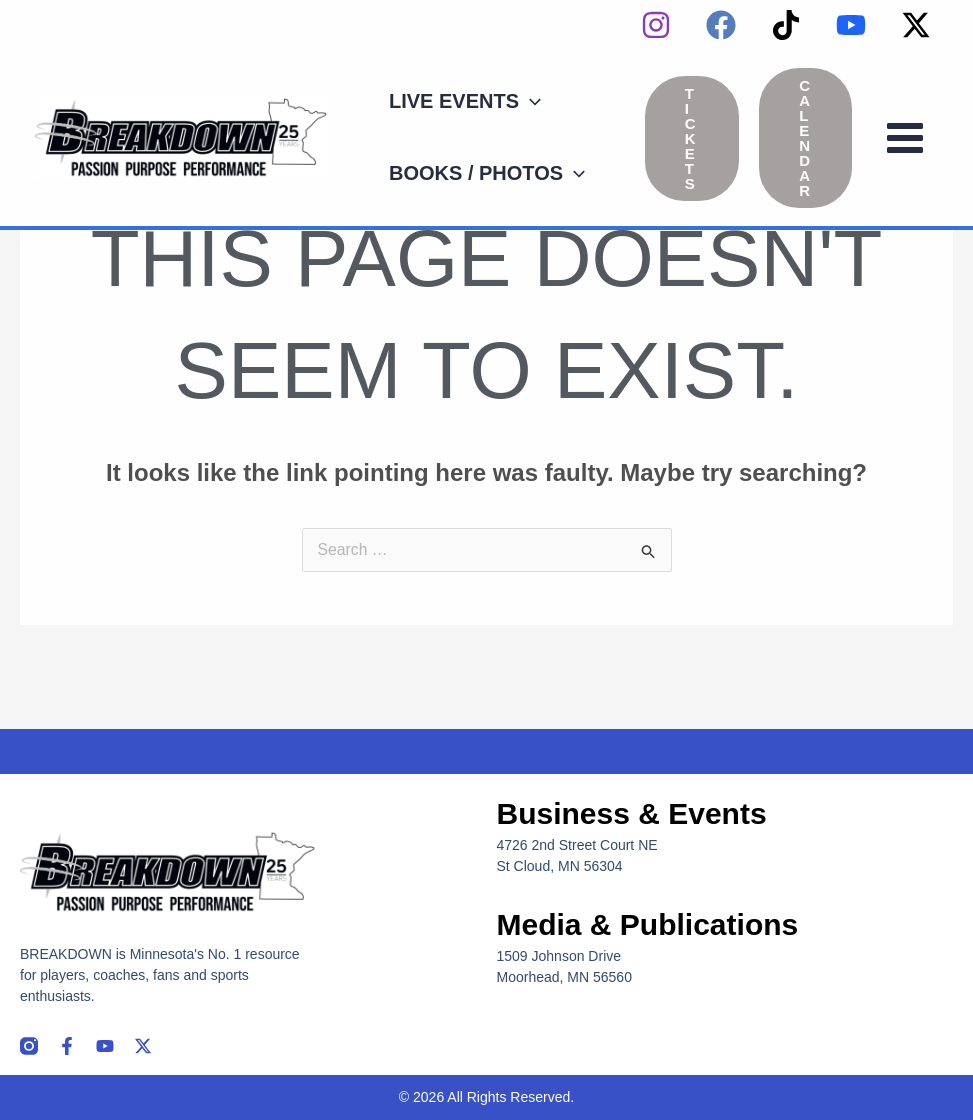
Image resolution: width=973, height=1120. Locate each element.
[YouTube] (851, 25)
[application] (530, 101)
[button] (465, 101)
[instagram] (656, 25)
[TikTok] (786, 25)
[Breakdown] (182, 136)
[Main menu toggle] (905, 138)
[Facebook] (721, 25)
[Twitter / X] (916, 25)
